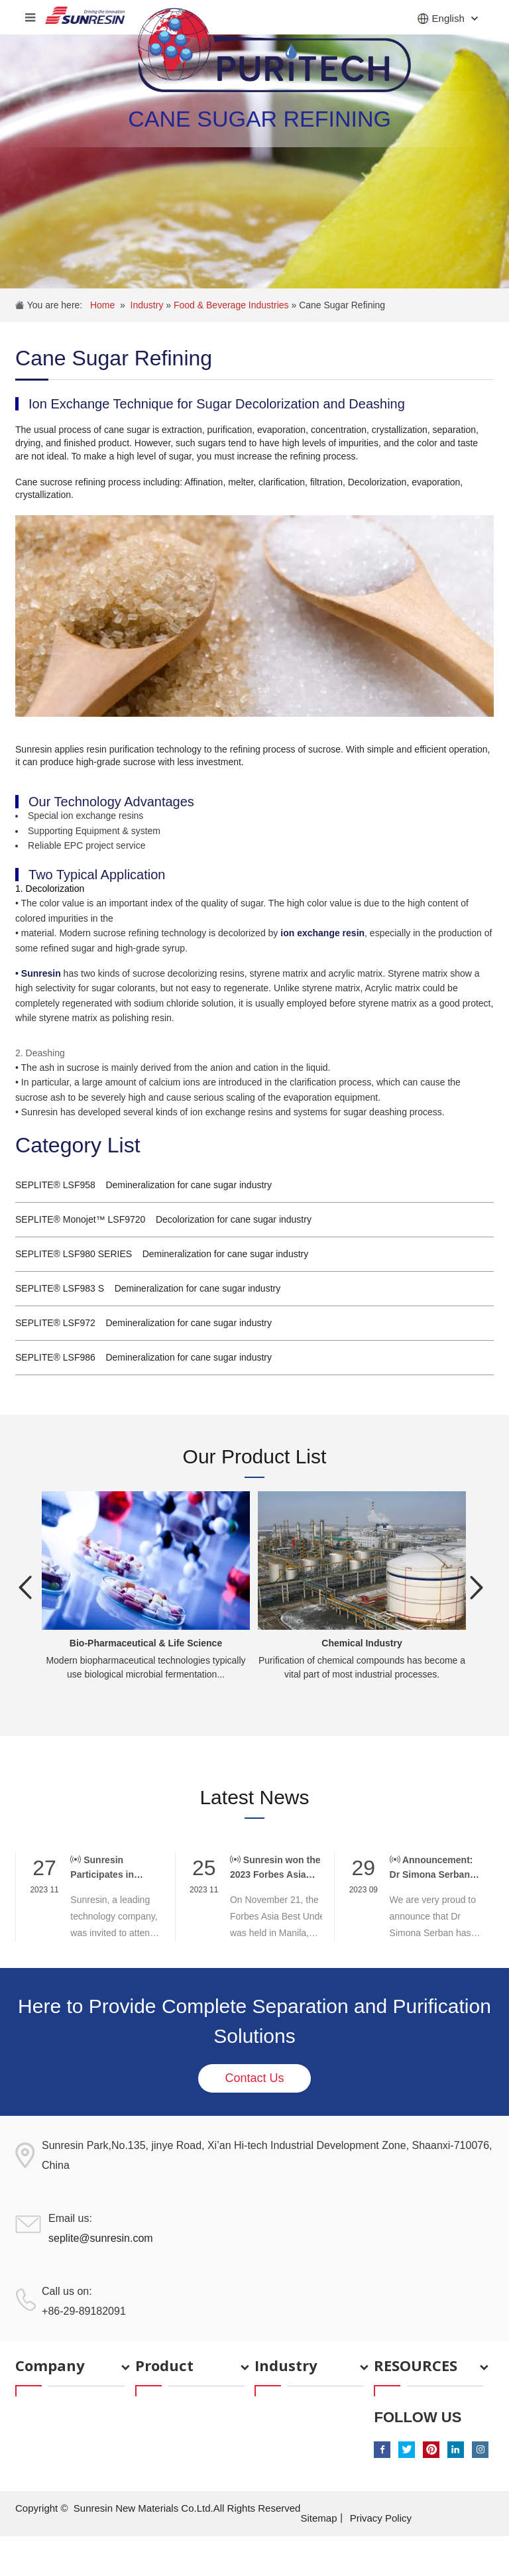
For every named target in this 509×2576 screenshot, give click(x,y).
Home (102, 305)
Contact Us (254, 2078)
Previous (25, 1587)
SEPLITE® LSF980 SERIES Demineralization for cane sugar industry (161, 1254)
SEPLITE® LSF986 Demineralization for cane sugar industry (143, 1357)
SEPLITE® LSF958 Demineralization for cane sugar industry (143, 1185)
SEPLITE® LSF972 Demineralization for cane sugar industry (143, 1323)
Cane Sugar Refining (342, 305)
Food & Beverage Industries (232, 305)
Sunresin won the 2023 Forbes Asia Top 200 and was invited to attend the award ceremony (275, 1868)
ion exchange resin (322, 933)
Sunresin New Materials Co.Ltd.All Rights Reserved (187, 2508)
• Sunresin (38, 973)
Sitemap (318, 2518)
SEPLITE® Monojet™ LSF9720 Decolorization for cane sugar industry (163, 1219)
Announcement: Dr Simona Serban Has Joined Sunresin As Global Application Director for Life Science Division (435, 1868)
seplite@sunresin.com (100, 2238)
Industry (148, 305)
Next (477, 1587)
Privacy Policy (381, 2518)
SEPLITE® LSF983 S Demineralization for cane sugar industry (147, 1288)
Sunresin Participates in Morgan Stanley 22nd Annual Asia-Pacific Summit (110, 1868)
